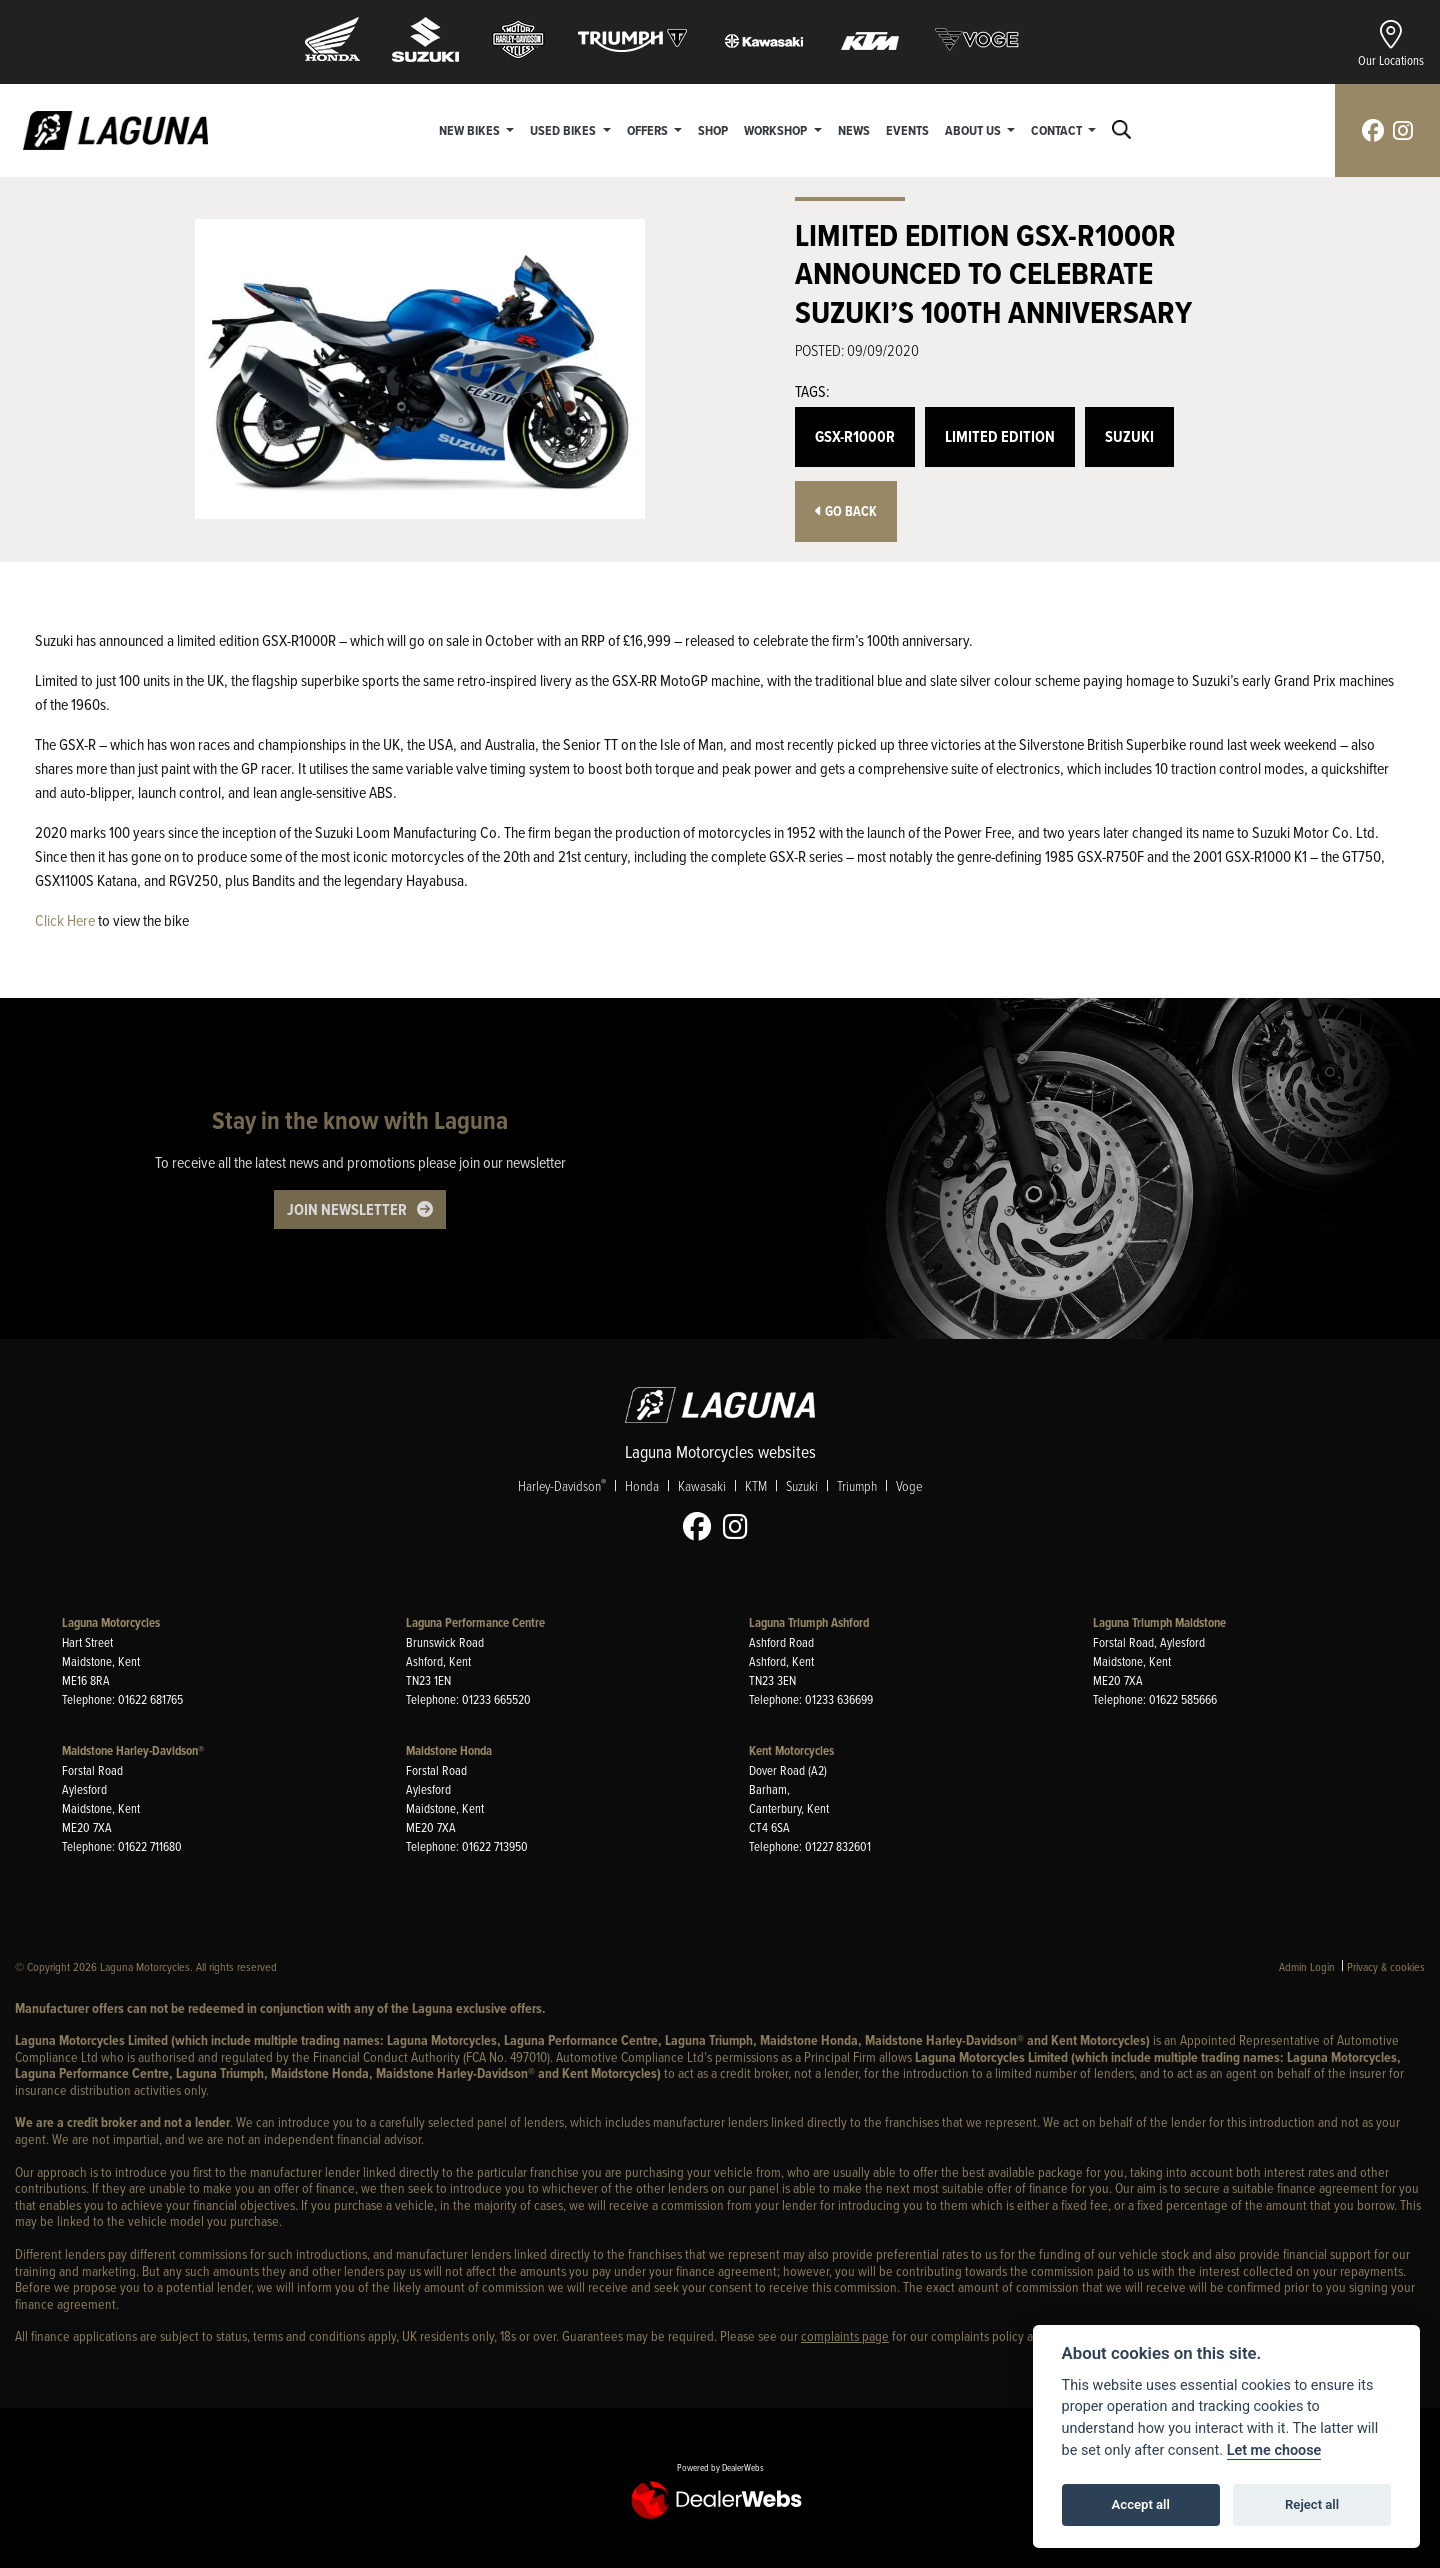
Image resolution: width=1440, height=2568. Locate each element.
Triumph (857, 1486)
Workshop (777, 130)
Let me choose (1274, 2450)
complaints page (845, 2335)
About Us (974, 130)
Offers (649, 130)
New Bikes (471, 130)
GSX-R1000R (855, 436)
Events (907, 130)
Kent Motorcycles (791, 1750)
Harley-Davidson (562, 1486)
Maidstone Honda (449, 1750)
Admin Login (1307, 1966)
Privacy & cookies (1386, 1966)
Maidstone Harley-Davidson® (133, 1750)
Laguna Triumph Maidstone (1159, 1622)
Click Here (65, 920)
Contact (1058, 130)
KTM (756, 1486)
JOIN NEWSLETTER (347, 1209)
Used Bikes (564, 130)
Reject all (1312, 2504)
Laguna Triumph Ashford (809, 1622)
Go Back (846, 511)
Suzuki (1129, 436)
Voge (909, 1486)
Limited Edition (1000, 436)
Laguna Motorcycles (111, 1622)
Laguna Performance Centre (475, 1622)
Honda (642, 1486)
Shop (713, 130)
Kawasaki (702, 1486)
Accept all (1141, 2504)
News (854, 130)
